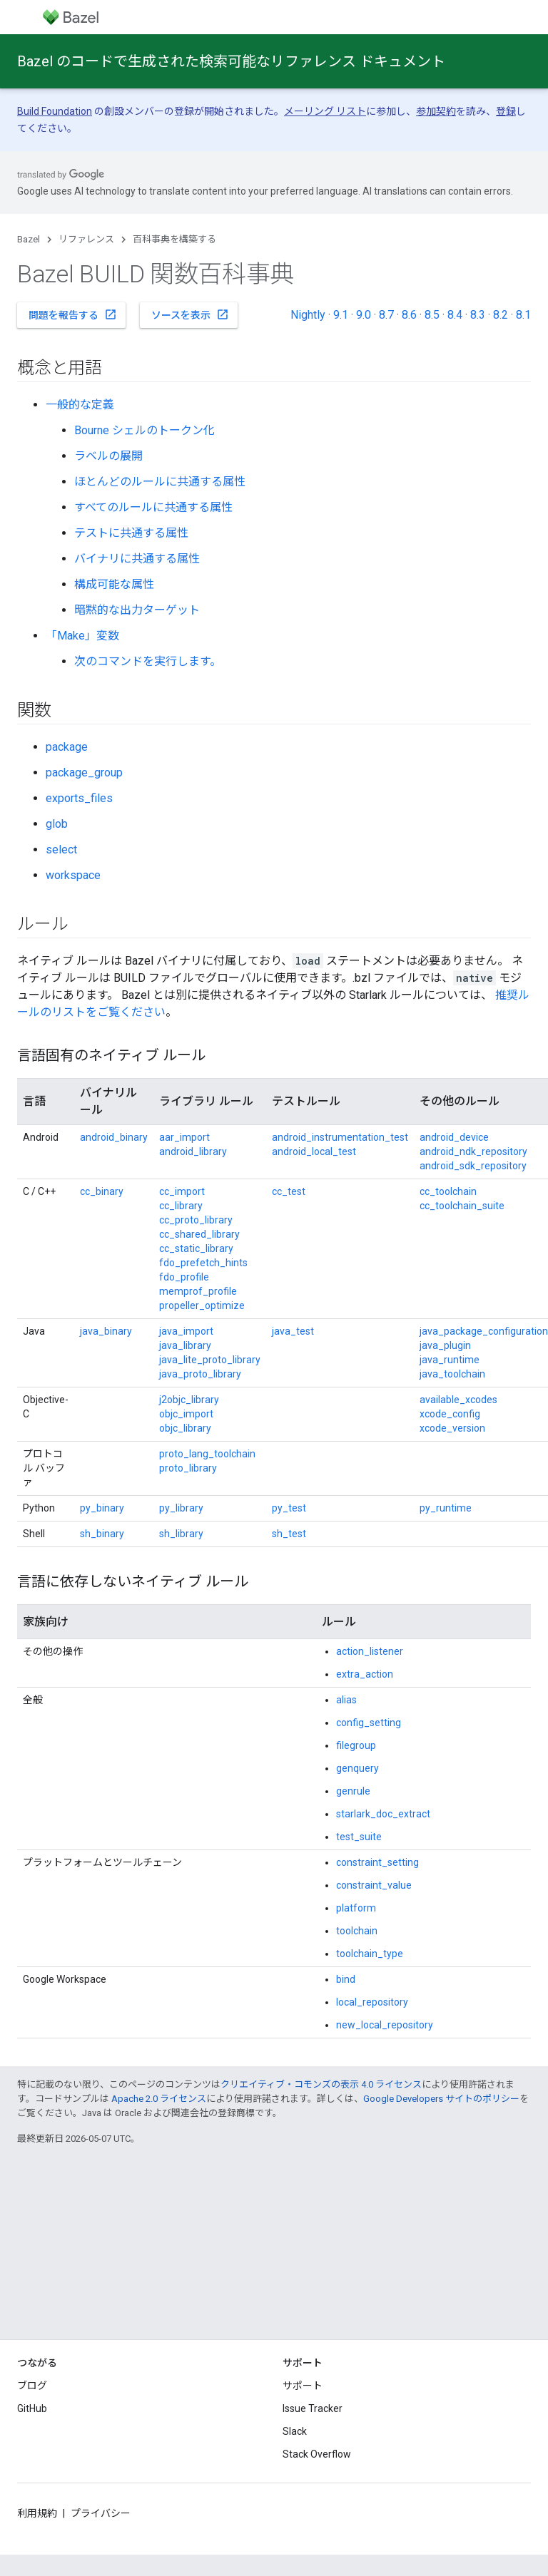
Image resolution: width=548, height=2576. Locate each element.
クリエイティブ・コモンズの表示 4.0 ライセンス (321, 2084)
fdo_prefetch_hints (203, 1262)
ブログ (32, 2385)
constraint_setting (377, 1862)
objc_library (185, 1428)
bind (345, 1979)
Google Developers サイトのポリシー (441, 2098)
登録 (506, 111)
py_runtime (446, 1508)
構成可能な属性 (114, 584)
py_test (289, 1508)
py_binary (102, 1508)
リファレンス (86, 239)
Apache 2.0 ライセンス (158, 2098)
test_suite (359, 1836)
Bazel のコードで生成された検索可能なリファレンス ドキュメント (231, 61)
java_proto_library (200, 1374)
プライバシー (101, 2513)
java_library (185, 1345)
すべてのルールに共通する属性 (153, 507)
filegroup (356, 1745)
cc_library (181, 1205)
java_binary (106, 1331)
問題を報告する (73, 314)
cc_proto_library (196, 1220)
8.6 (409, 315)
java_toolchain (452, 1374)
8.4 (454, 315)
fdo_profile (184, 1277)
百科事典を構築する (174, 239)
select (61, 849)
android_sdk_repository (473, 1165)
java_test (293, 1331)
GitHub (32, 2408)
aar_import (184, 1137)
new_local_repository (384, 2025)
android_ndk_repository (473, 1151)
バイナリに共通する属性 (137, 558)
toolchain (356, 1930)
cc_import (182, 1191)
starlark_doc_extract (383, 1814)
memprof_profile (198, 1291)
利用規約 (37, 2513)
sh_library (181, 1533)
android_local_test (314, 1151)
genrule (353, 1791)
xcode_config (450, 1414)
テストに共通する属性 (131, 533)
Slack (295, 2431)
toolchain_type (369, 1953)
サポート (303, 2385)
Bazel (28, 239)
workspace (73, 875)
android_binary (114, 1137)
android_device (454, 1137)
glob (57, 824)
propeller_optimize (202, 1305)
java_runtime (450, 1359)
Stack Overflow (317, 2454)
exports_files (79, 798)
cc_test (288, 1191)
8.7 (386, 315)
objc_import (186, 1414)
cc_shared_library (199, 1234)
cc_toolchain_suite (462, 1205)
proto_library (188, 1468)
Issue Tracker (312, 2408)
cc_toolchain (448, 1191)
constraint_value (374, 1885)
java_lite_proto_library (209, 1359)
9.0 (363, 315)
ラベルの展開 (108, 456)
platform (356, 1908)
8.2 (500, 315)
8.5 (432, 315)
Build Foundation (54, 111)
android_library (193, 1151)
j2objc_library (189, 1399)
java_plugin (445, 1345)
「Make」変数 (82, 635)
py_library (181, 1508)
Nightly (307, 315)
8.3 (477, 315)
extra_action (364, 1674)
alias (346, 1699)
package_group (84, 772)
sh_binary (102, 1533)
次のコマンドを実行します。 (147, 661)
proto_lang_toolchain (207, 1453)
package (67, 747)
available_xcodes (458, 1399)
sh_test (289, 1533)
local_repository (372, 2002)
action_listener (369, 1651)
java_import (186, 1331)
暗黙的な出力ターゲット (137, 610)
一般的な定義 (80, 404)
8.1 (523, 315)
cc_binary (101, 1191)
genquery (357, 1768)
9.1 (340, 315)
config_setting (368, 1722)
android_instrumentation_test (340, 1137)
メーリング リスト (325, 111)
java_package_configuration (484, 1331)
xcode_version (452, 1428)
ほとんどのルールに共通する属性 (159, 481)
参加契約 (436, 111)
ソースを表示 (190, 314)
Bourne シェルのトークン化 (144, 430)
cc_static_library (196, 1248)
